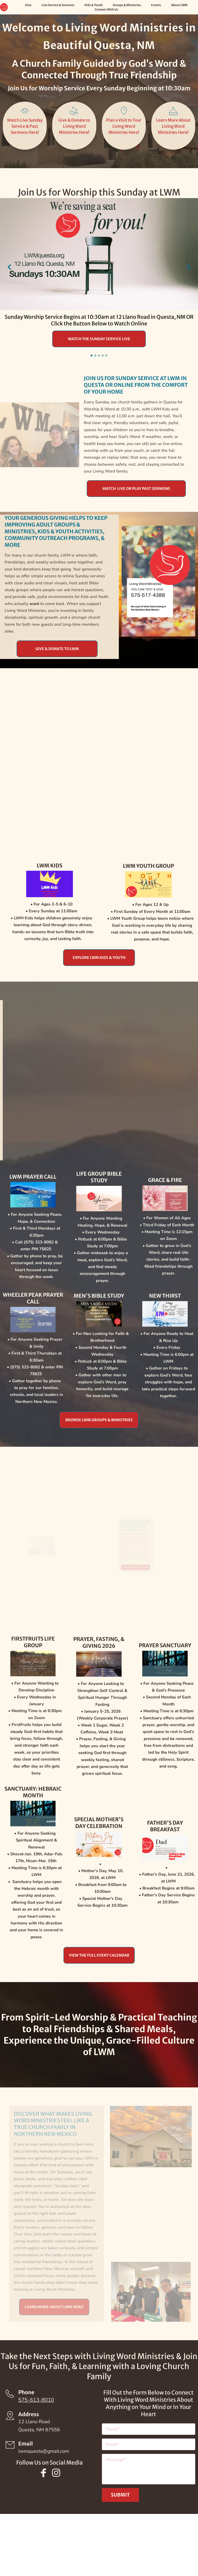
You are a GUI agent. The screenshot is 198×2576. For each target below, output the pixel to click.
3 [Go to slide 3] (99, 355)
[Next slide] (188, 267)
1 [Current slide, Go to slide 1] (92, 355)
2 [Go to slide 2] (95, 355)
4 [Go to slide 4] (103, 355)
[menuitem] (28, 5)
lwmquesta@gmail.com (43, 2451)
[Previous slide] (9, 267)
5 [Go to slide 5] (106, 355)
